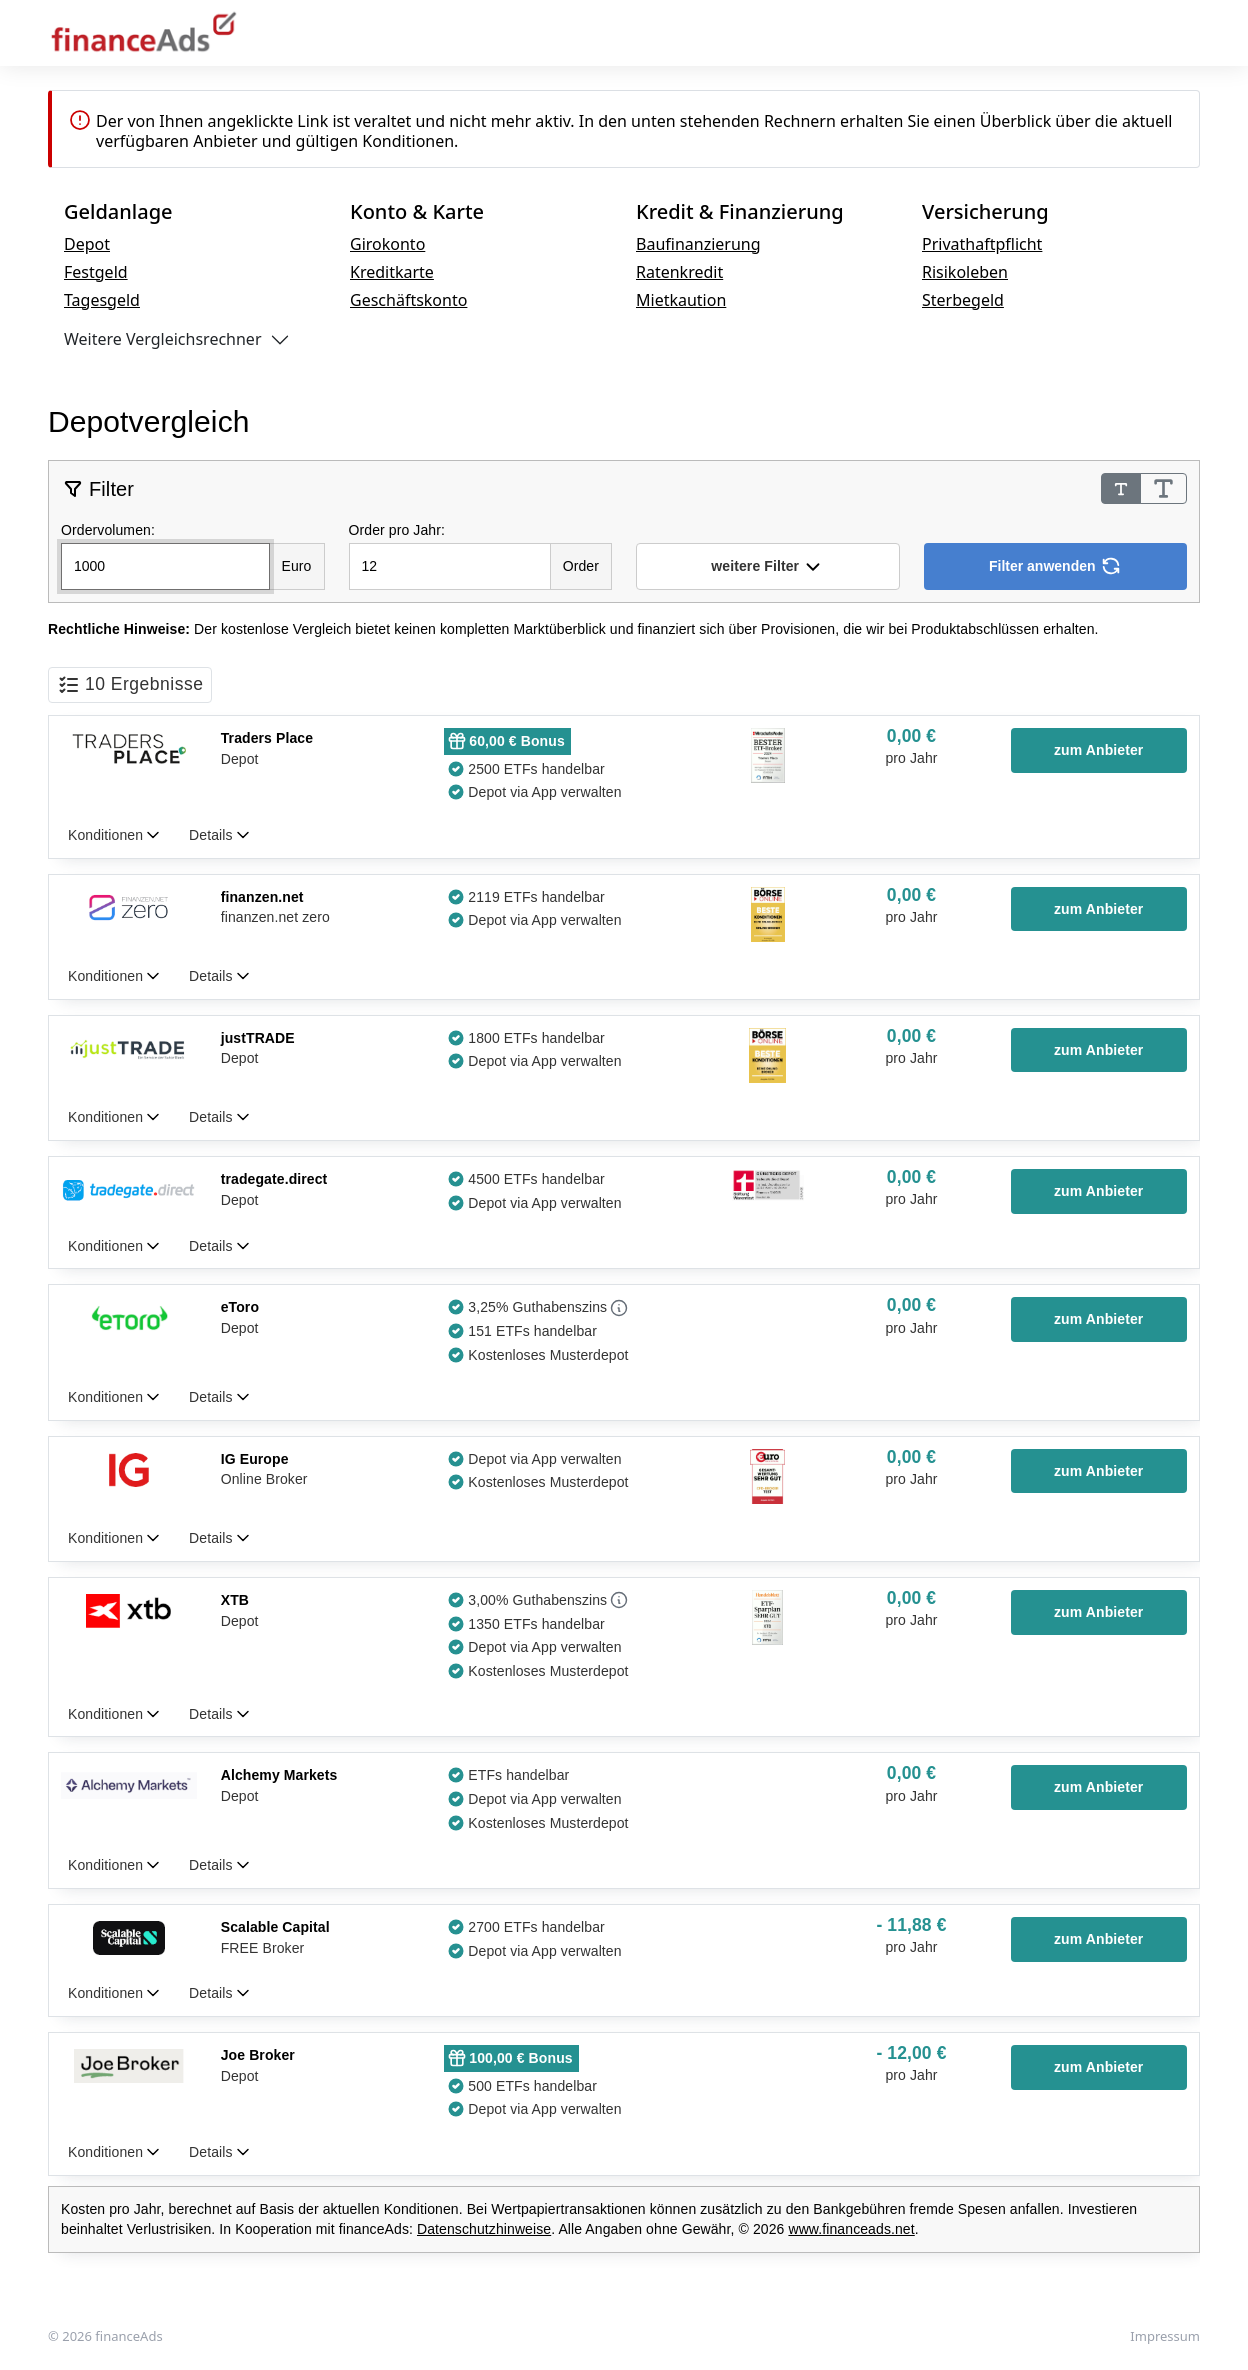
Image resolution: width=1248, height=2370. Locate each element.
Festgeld (96, 272)
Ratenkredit (679, 272)
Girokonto (387, 244)
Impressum (1165, 2336)
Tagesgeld (102, 300)
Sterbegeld (963, 300)
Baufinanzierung (698, 244)
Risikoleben (965, 272)
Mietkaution (681, 300)
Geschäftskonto (408, 300)
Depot (87, 244)
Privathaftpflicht (982, 244)
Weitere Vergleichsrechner (163, 339)
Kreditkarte (392, 272)
